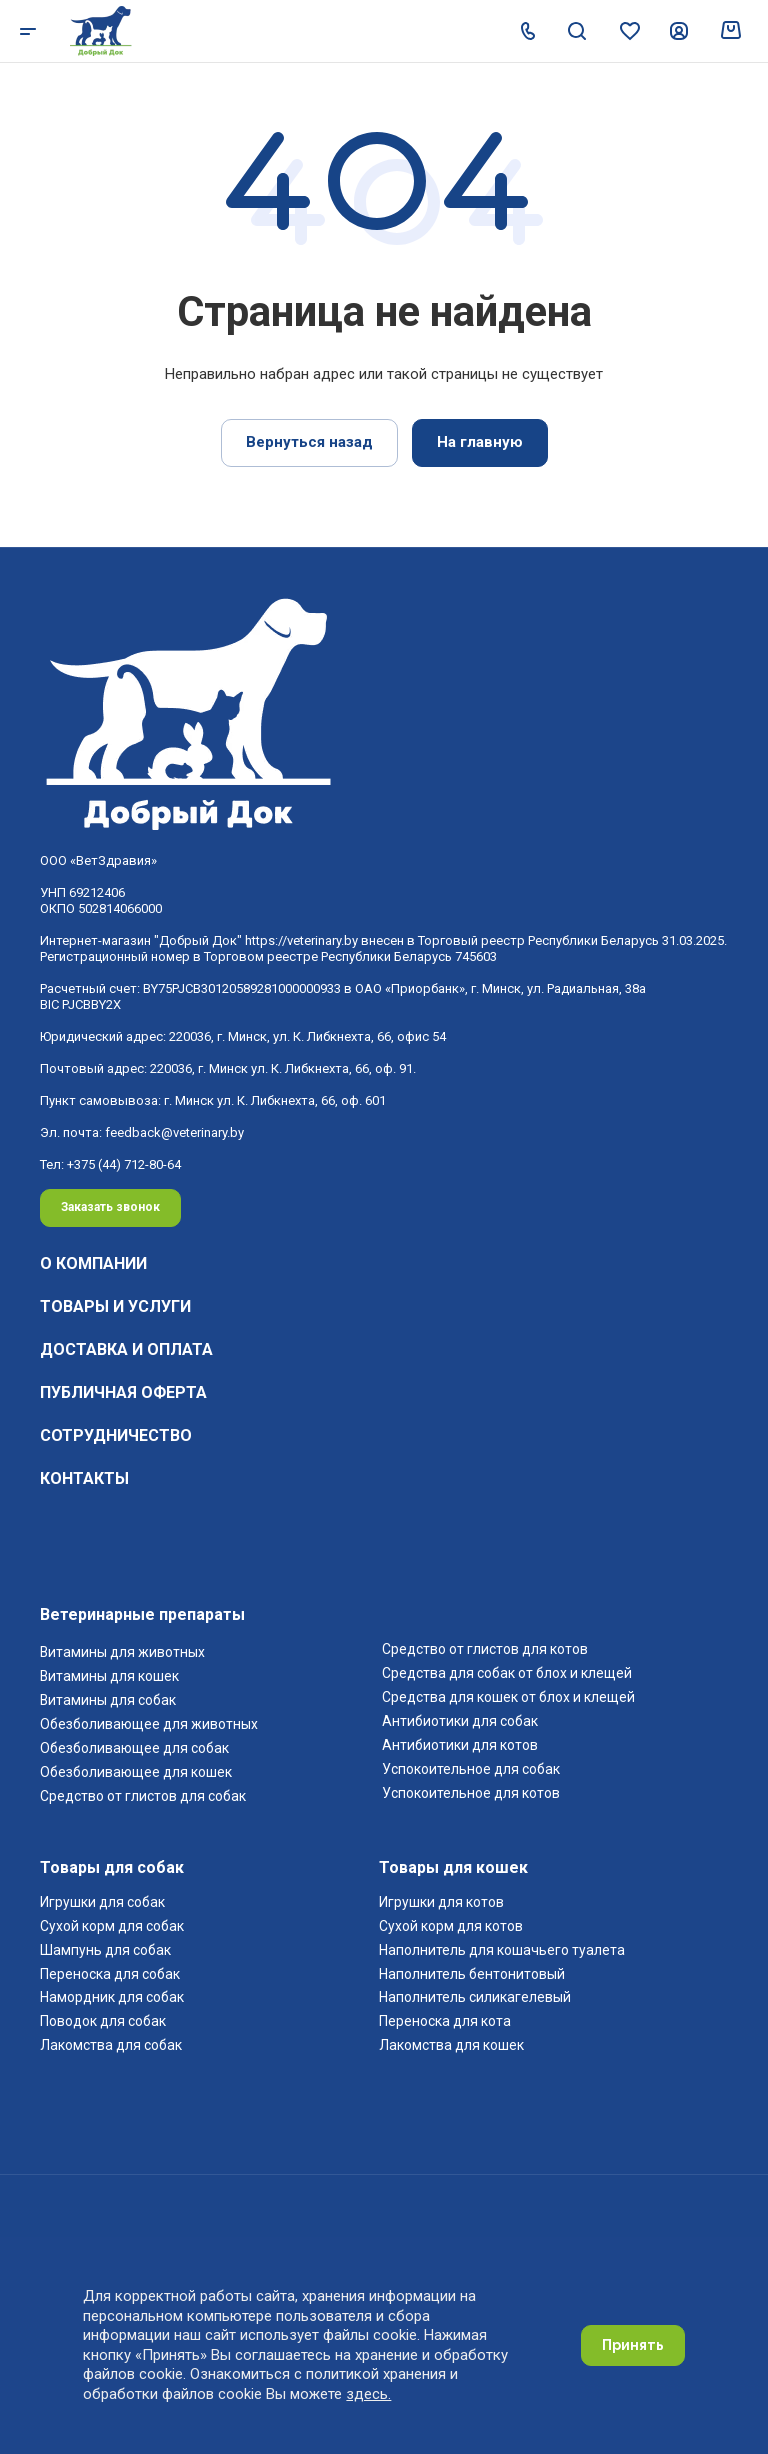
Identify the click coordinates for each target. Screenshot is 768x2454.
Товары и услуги (115, 1306)
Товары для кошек (453, 1867)
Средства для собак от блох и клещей (507, 1673)
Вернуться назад (309, 442)
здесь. (368, 2394)
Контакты (84, 1478)
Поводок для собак (103, 2021)
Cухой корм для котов (451, 1926)
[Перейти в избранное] (628, 28)
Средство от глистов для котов (485, 1649)
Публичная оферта (123, 1392)
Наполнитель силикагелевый (475, 1997)
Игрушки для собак (104, 1902)
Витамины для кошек (109, 1676)
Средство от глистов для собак (143, 1796)
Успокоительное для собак (471, 1769)
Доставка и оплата (126, 1349)
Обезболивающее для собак (134, 1748)
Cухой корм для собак (112, 1926)
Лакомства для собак (111, 2045)
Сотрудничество (116, 1435)
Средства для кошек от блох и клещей (508, 1697)
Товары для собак (112, 1867)
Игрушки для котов (441, 1902)
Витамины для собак (108, 1700)
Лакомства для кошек (451, 2045)
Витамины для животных (122, 1652)
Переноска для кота (445, 2021)
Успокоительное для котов (471, 1793)
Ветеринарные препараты (142, 1614)
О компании (93, 1263)
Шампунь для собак (105, 1950)
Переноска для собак (110, 1974)
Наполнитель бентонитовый (472, 1974)
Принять (633, 2345)
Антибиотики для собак (461, 1721)
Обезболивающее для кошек (136, 1772)
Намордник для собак (112, 1997)
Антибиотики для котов (460, 1745)
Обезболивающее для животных (149, 1724)
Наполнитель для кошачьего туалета (502, 1950)
